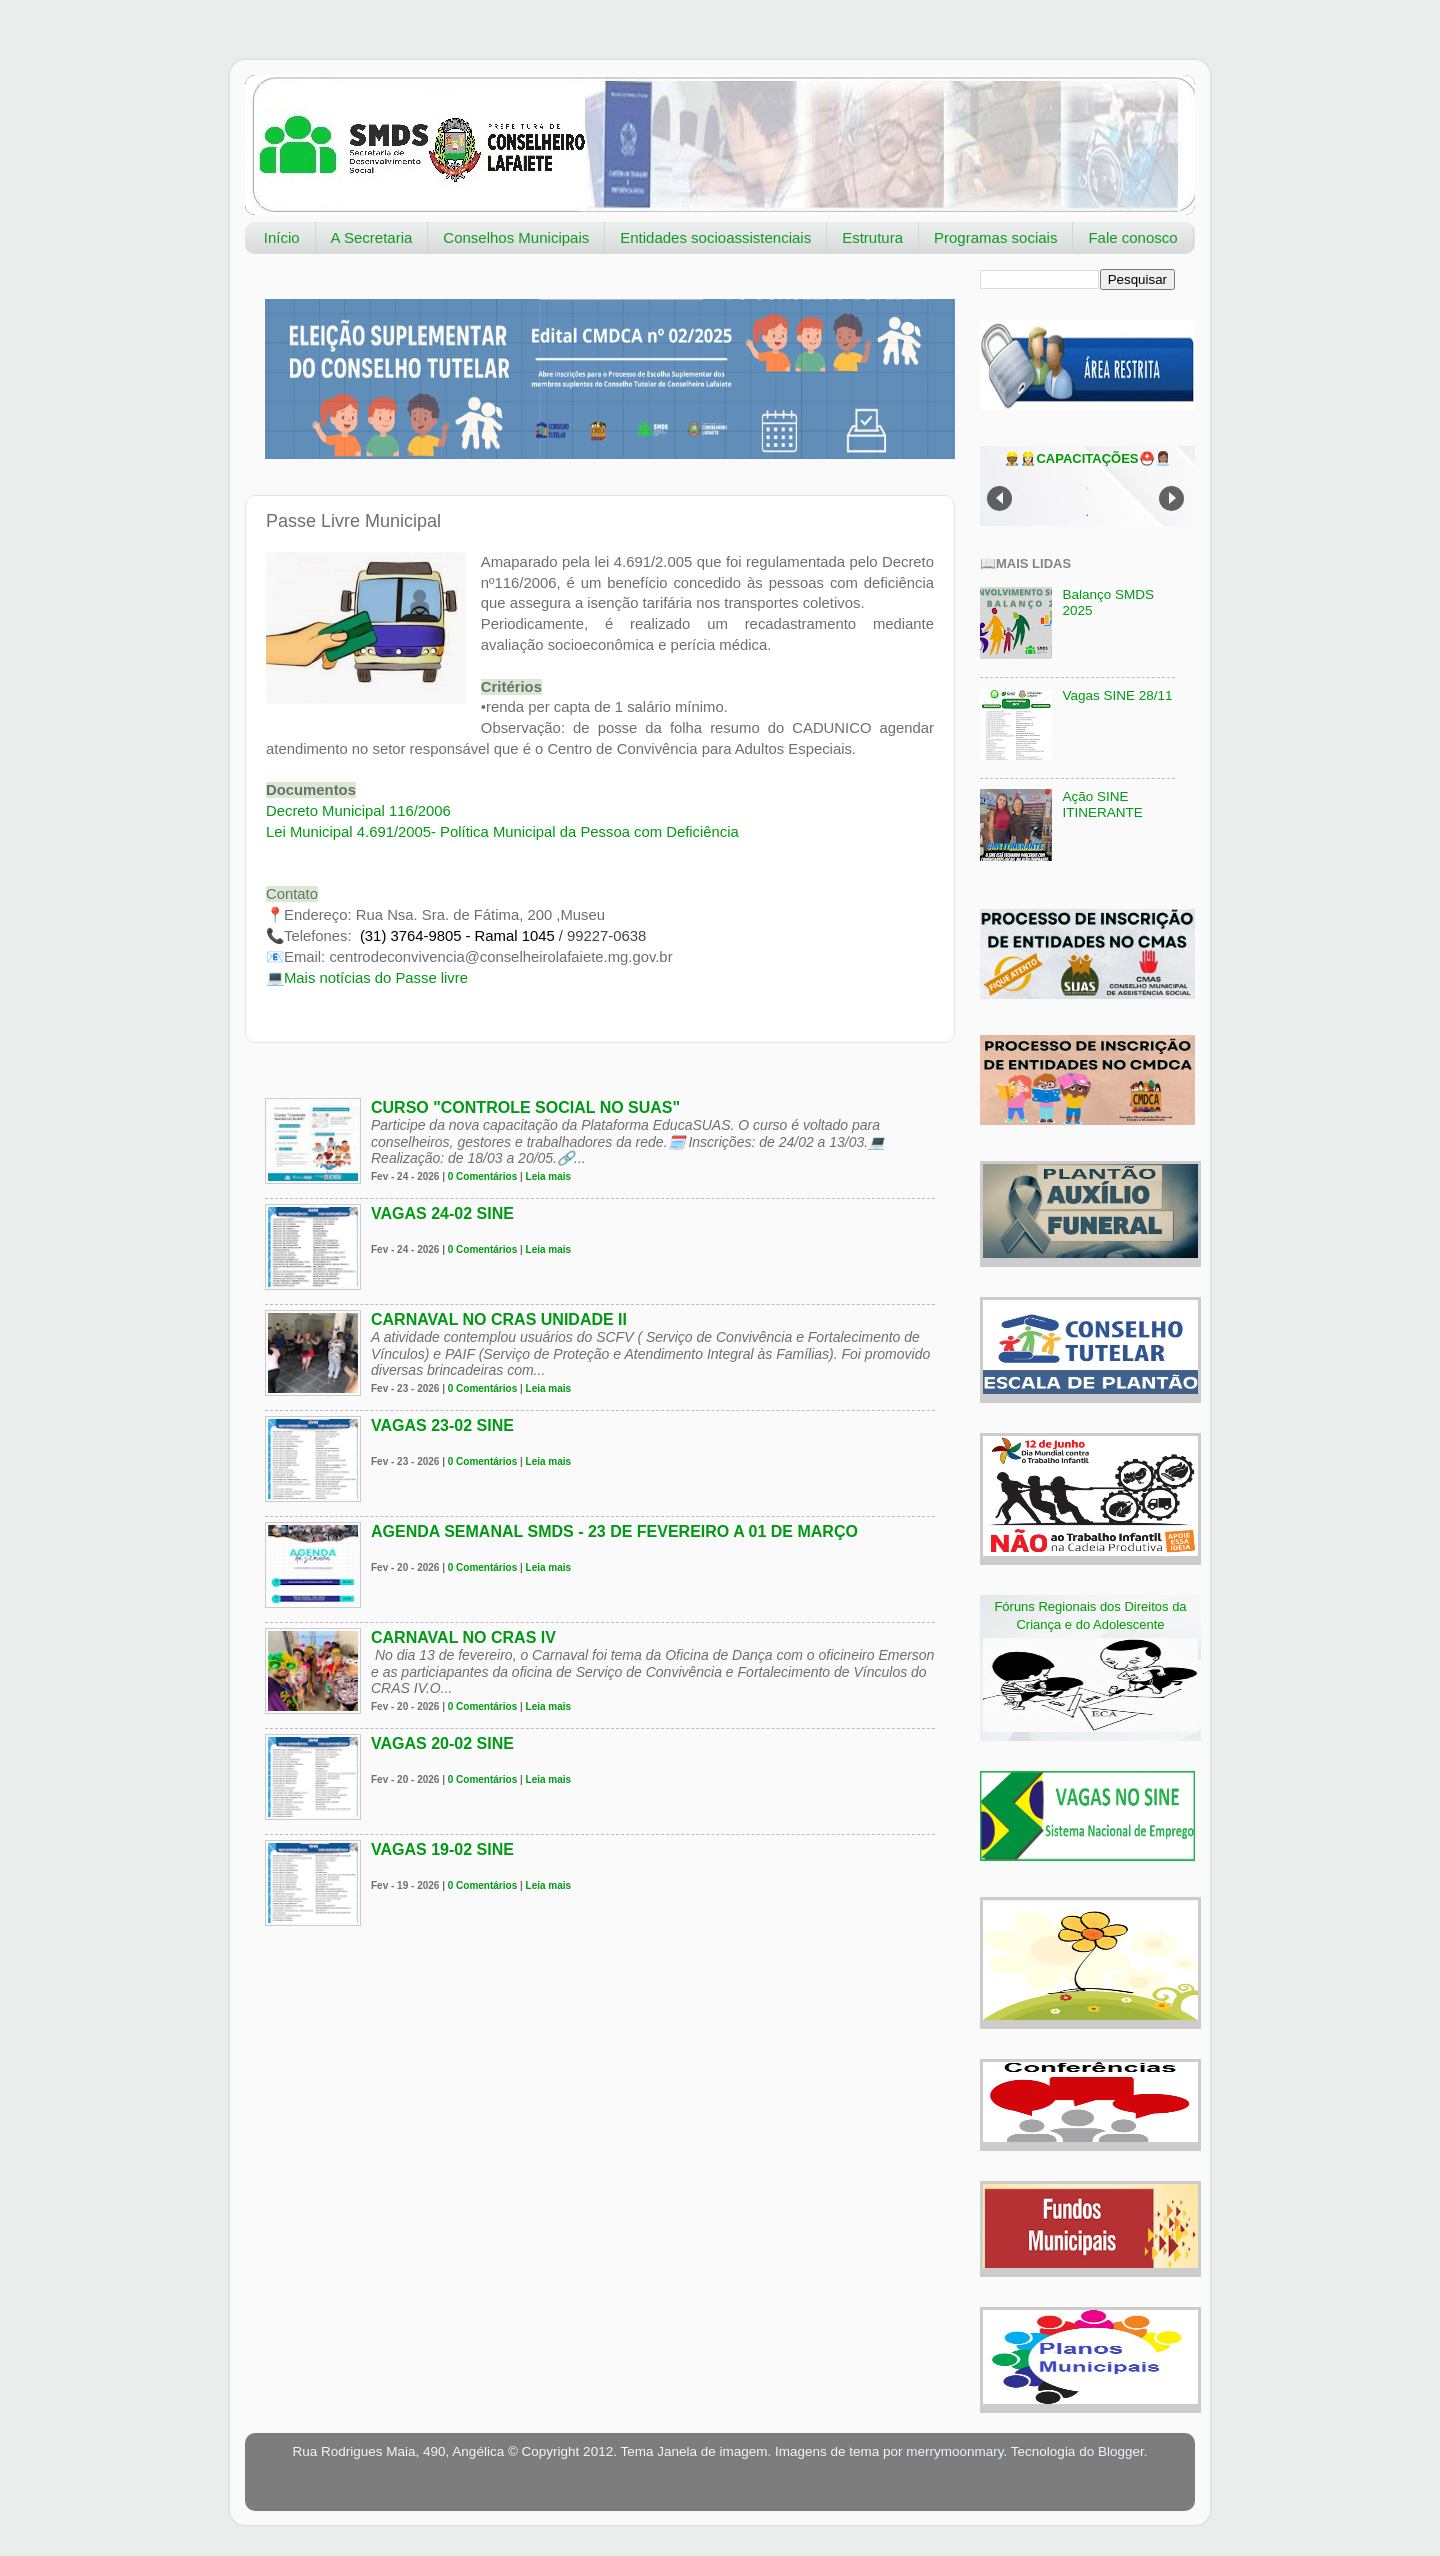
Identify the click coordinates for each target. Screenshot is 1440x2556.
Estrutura (872, 237)
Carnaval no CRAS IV (463, 1637)
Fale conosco (1132, 237)
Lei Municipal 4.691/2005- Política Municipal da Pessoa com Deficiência (502, 832)
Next (1171, 498)
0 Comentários (482, 1176)
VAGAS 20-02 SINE (442, 1743)
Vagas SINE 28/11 (1117, 695)
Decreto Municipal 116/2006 (358, 811)
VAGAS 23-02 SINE (442, 1425)
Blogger (1121, 2451)
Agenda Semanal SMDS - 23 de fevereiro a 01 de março (614, 1531)
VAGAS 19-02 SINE (442, 1849)
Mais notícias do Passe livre (376, 978)
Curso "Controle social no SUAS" (525, 1107)
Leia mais (549, 1176)
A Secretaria (372, 237)
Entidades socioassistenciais (715, 237)
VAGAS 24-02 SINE (442, 1213)
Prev (999, 498)
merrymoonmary (954, 2451)
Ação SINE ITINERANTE (1102, 804)
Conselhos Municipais (516, 237)
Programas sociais (995, 237)
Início (282, 237)
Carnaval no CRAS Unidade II (499, 1319)
